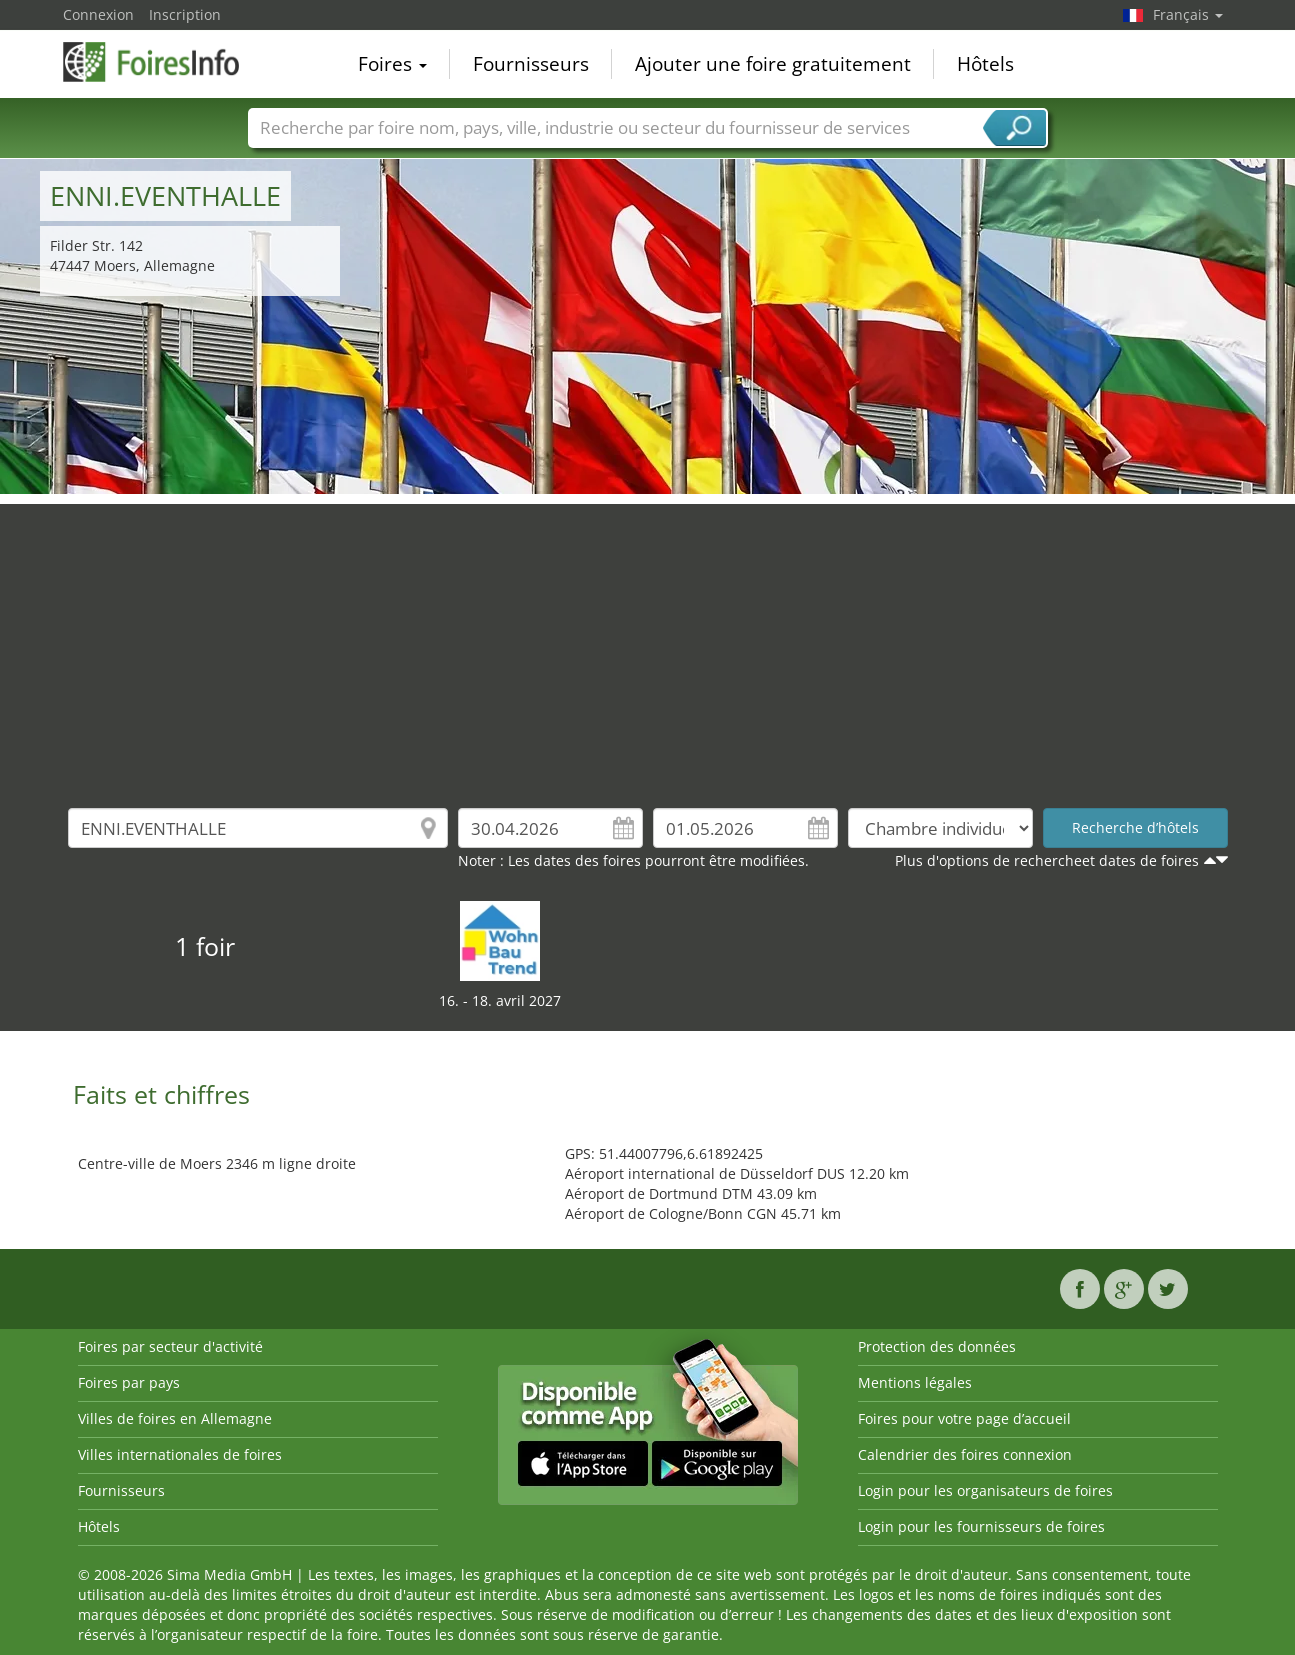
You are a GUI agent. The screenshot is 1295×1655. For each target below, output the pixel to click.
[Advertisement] (648, 644)
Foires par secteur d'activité (170, 1346)
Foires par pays (129, 1382)
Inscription (185, 14)
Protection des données (937, 1346)
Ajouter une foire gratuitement (773, 64)
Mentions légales (915, 1382)
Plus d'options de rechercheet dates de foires (1047, 860)
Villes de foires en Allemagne (175, 1418)
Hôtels (985, 64)
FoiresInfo (163, 62)
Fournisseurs (531, 64)
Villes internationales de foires (180, 1454)
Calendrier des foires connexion (965, 1454)
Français (1188, 14)
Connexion (98, 14)
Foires (392, 64)
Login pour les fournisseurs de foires (981, 1526)
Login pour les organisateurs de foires (985, 1490)
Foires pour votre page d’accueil (964, 1418)
